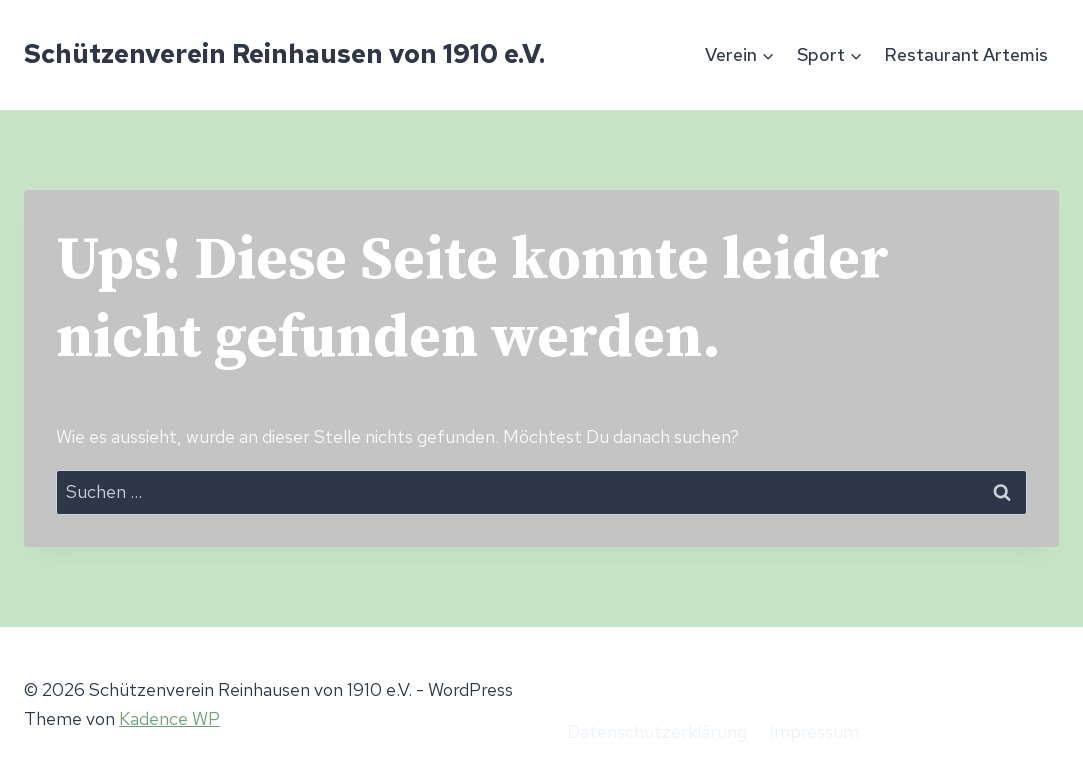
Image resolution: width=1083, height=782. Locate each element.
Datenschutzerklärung (657, 731)
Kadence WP (169, 718)
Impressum (814, 731)
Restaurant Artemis (966, 54)
